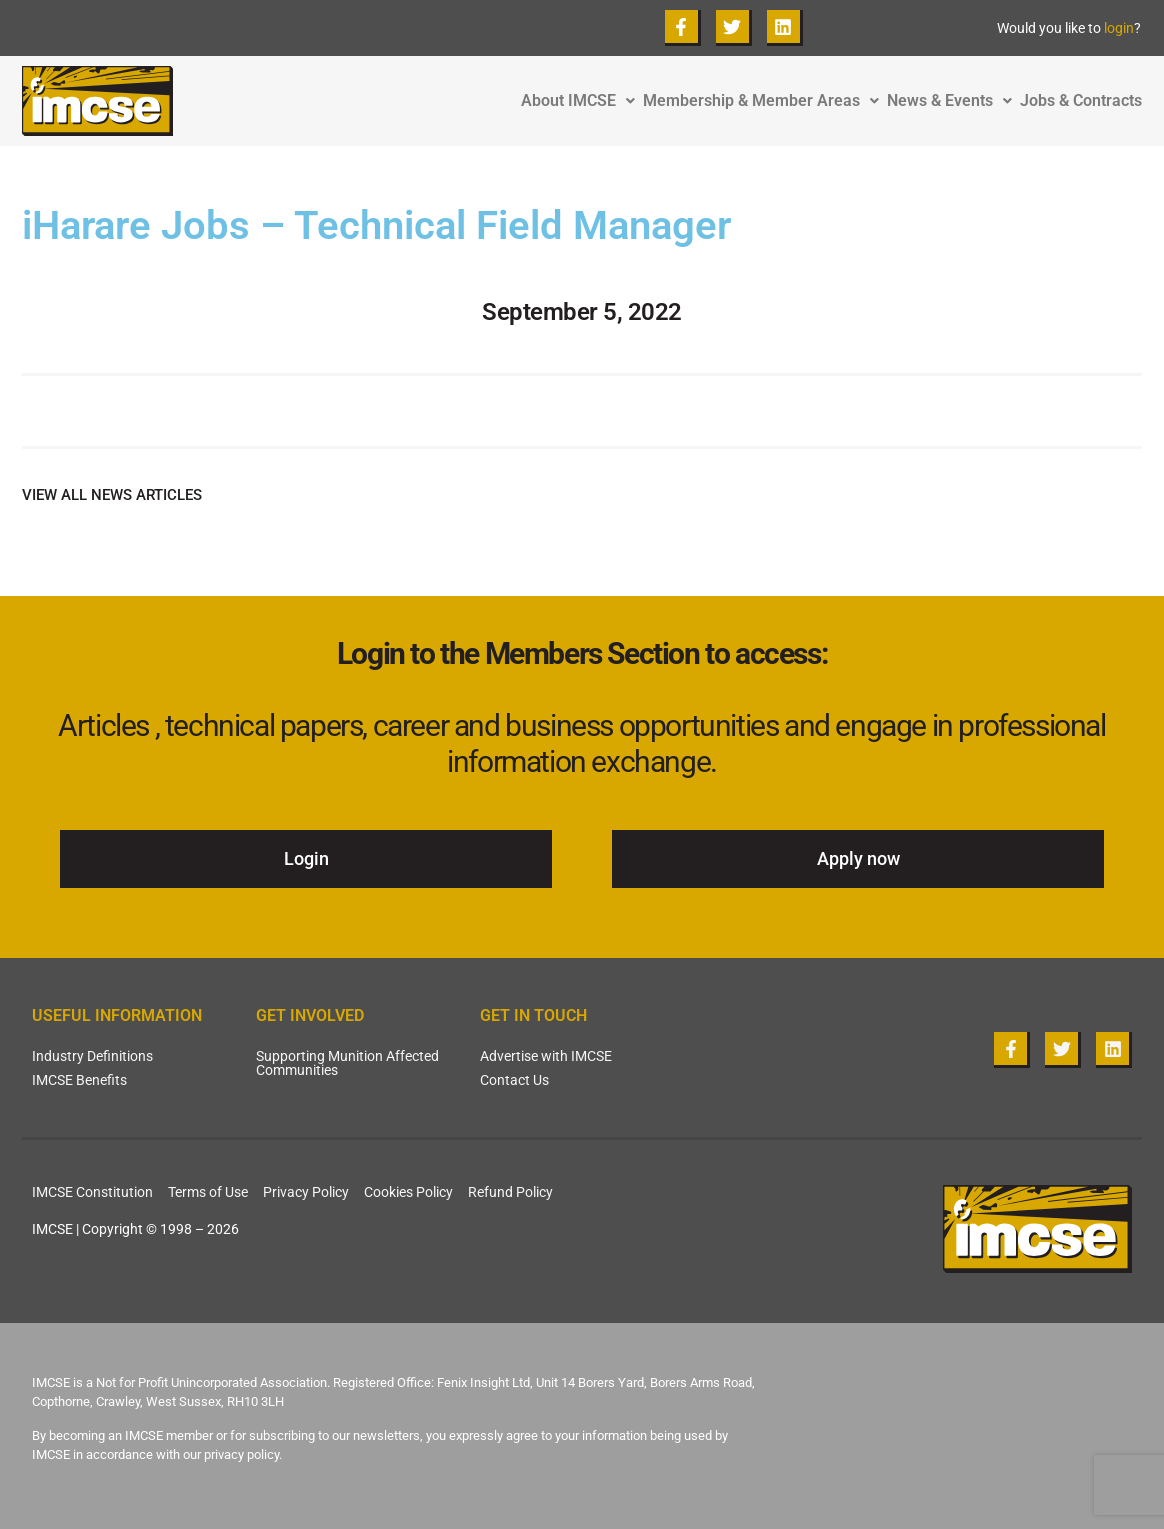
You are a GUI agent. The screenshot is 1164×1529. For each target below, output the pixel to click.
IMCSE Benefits (79, 1080)
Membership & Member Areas (765, 101)
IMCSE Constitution (92, 1192)
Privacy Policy (306, 1192)
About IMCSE (582, 101)
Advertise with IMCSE (546, 1056)
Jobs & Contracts (1081, 101)
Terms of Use (208, 1192)
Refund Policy (510, 1192)
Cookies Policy (408, 1192)
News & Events (953, 101)
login (1119, 28)
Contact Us (514, 1080)
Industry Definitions (92, 1056)
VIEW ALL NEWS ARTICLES (112, 495)
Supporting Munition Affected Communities (347, 1063)
